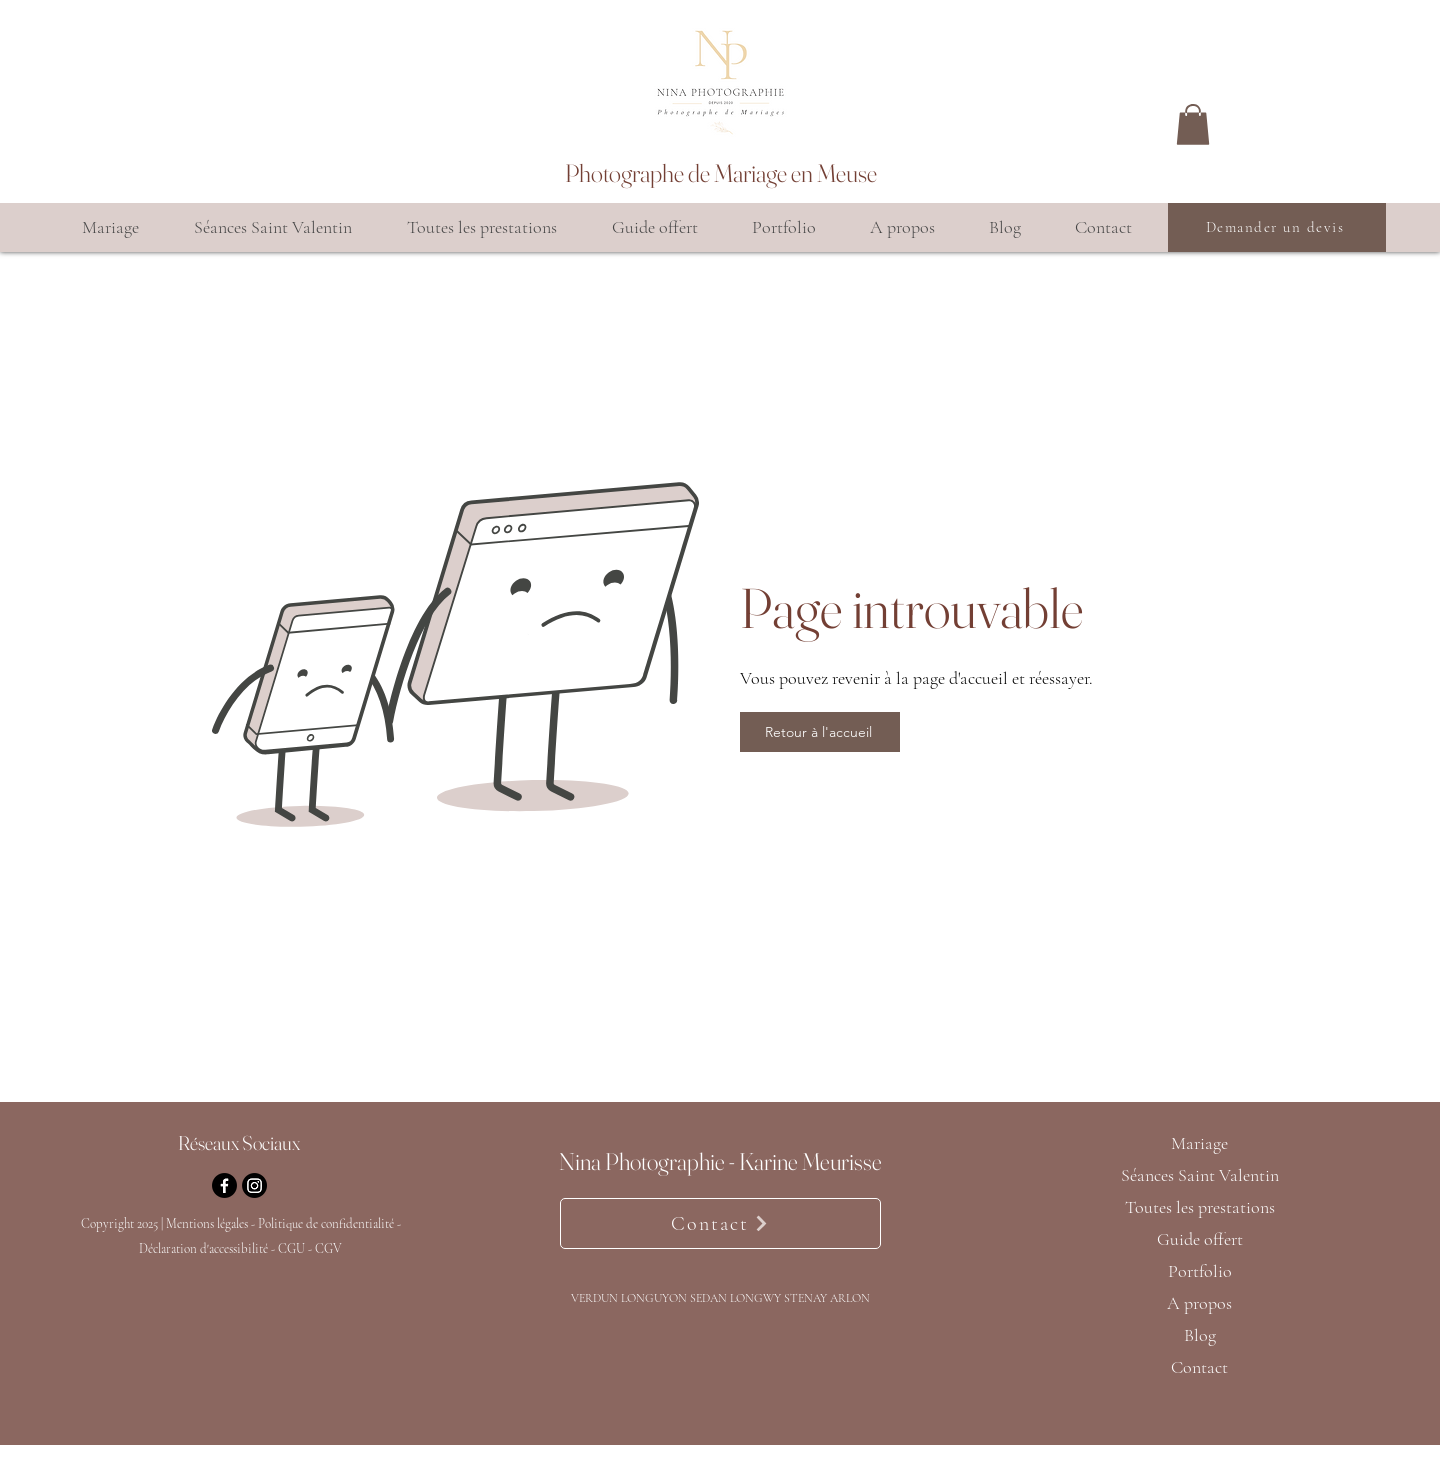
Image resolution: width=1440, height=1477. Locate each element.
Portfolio (1200, 1271)
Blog (1200, 1335)
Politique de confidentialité (327, 1224)
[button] (1193, 124)
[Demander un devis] (1277, 227)
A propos (1199, 1303)
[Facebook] (224, 1185)
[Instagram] (254, 1185)
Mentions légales (207, 1224)
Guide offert (1200, 1239)
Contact (1199, 1367)
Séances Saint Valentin (1199, 1175)
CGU (291, 1249)
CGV (328, 1249)
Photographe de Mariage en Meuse (721, 173)
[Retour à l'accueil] (820, 732)
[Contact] (720, 1223)
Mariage (1199, 1143)
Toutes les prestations (1199, 1207)
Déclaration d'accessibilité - (208, 1249)
